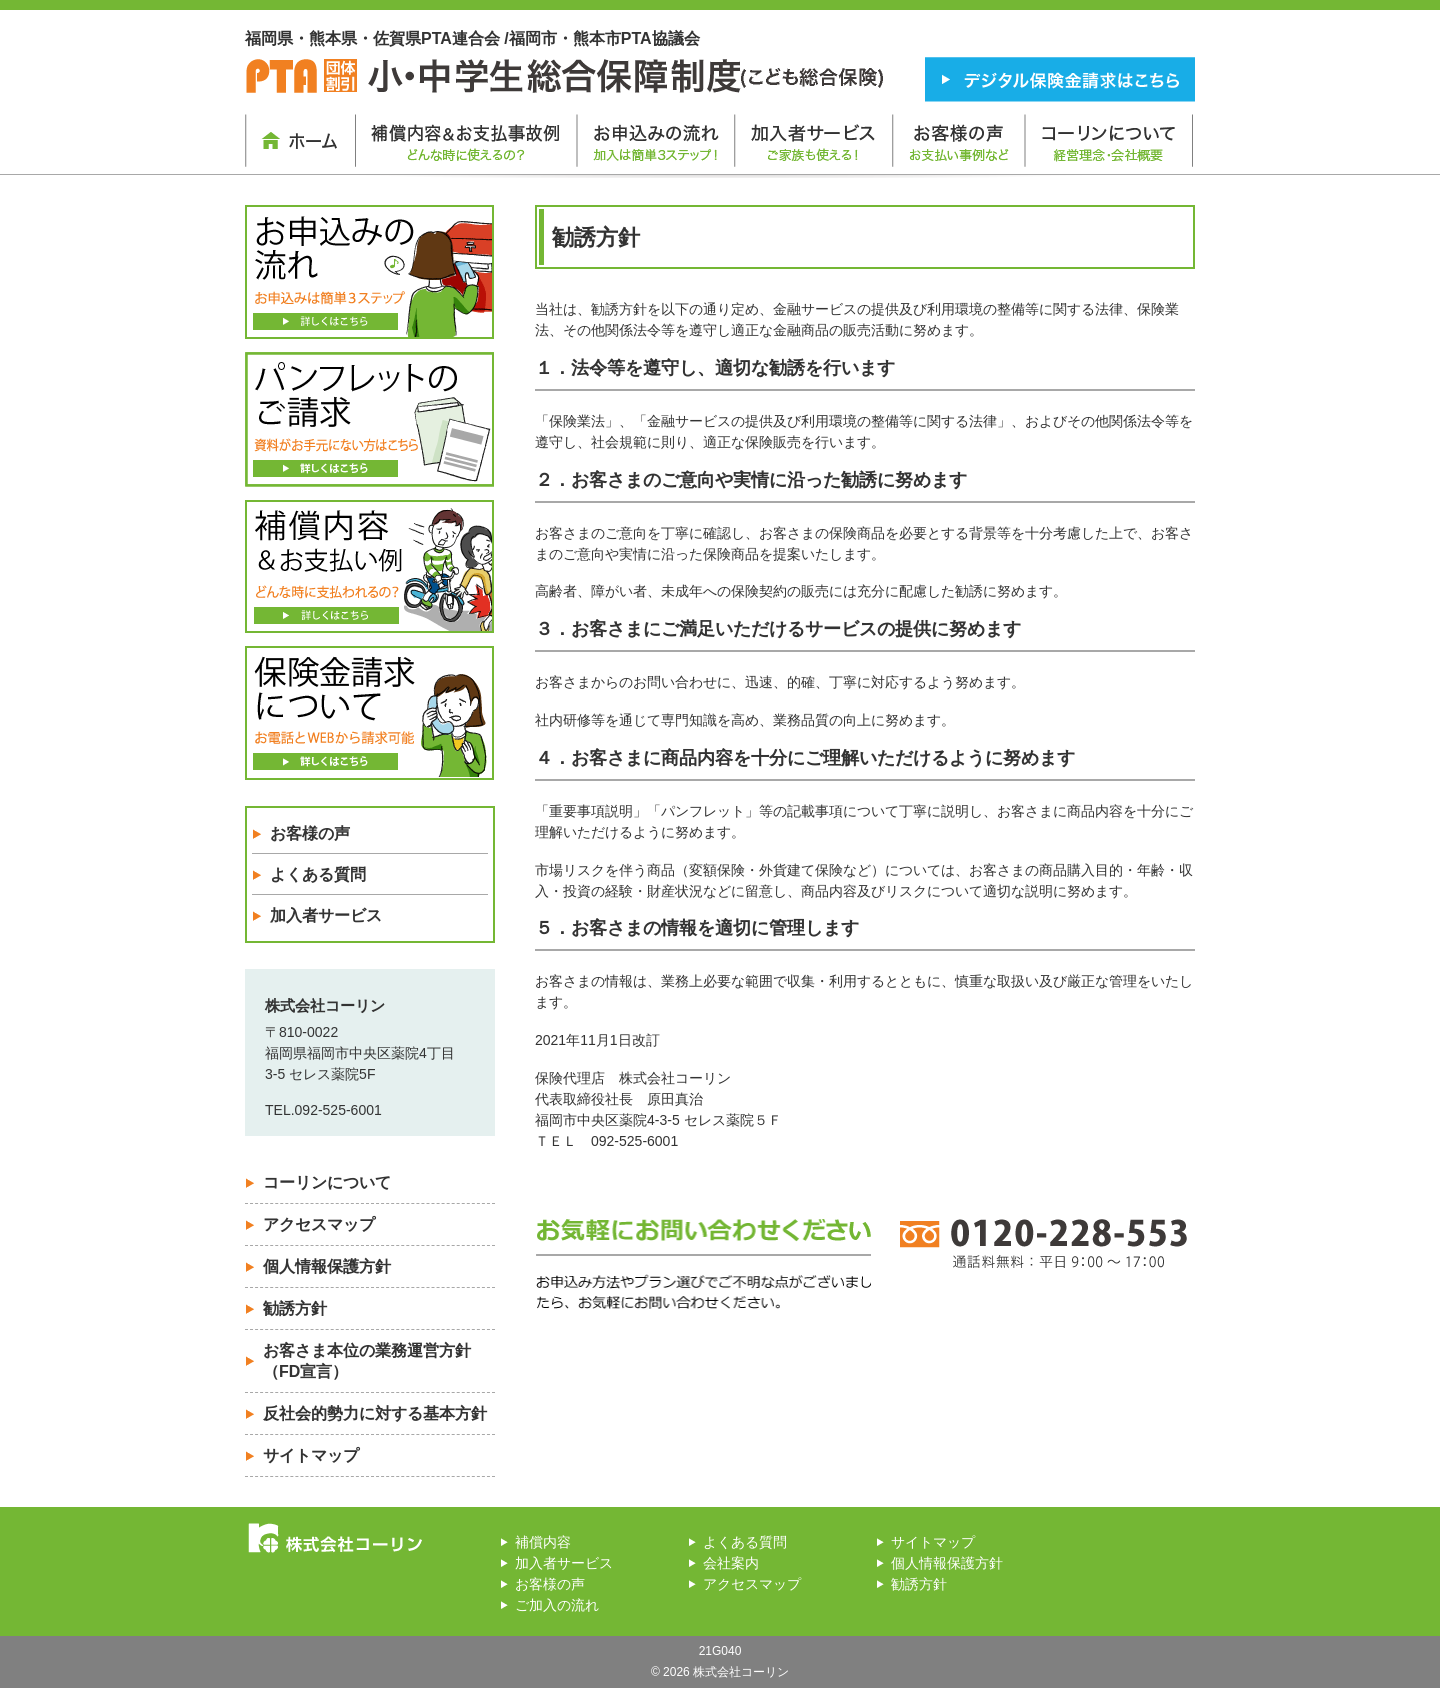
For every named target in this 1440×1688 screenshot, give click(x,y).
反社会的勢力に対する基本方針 (375, 1413)
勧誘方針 (295, 1308)
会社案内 (731, 1563)
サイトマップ (311, 1455)
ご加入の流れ (557, 1605)
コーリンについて (327, 1182)
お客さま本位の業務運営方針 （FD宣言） (367, 1361)
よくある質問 (318, 874)
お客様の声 (310, 833)
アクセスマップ (319, 1224)
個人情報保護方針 (327, 1266)
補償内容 (543, 1542)
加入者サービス (326, 915)
